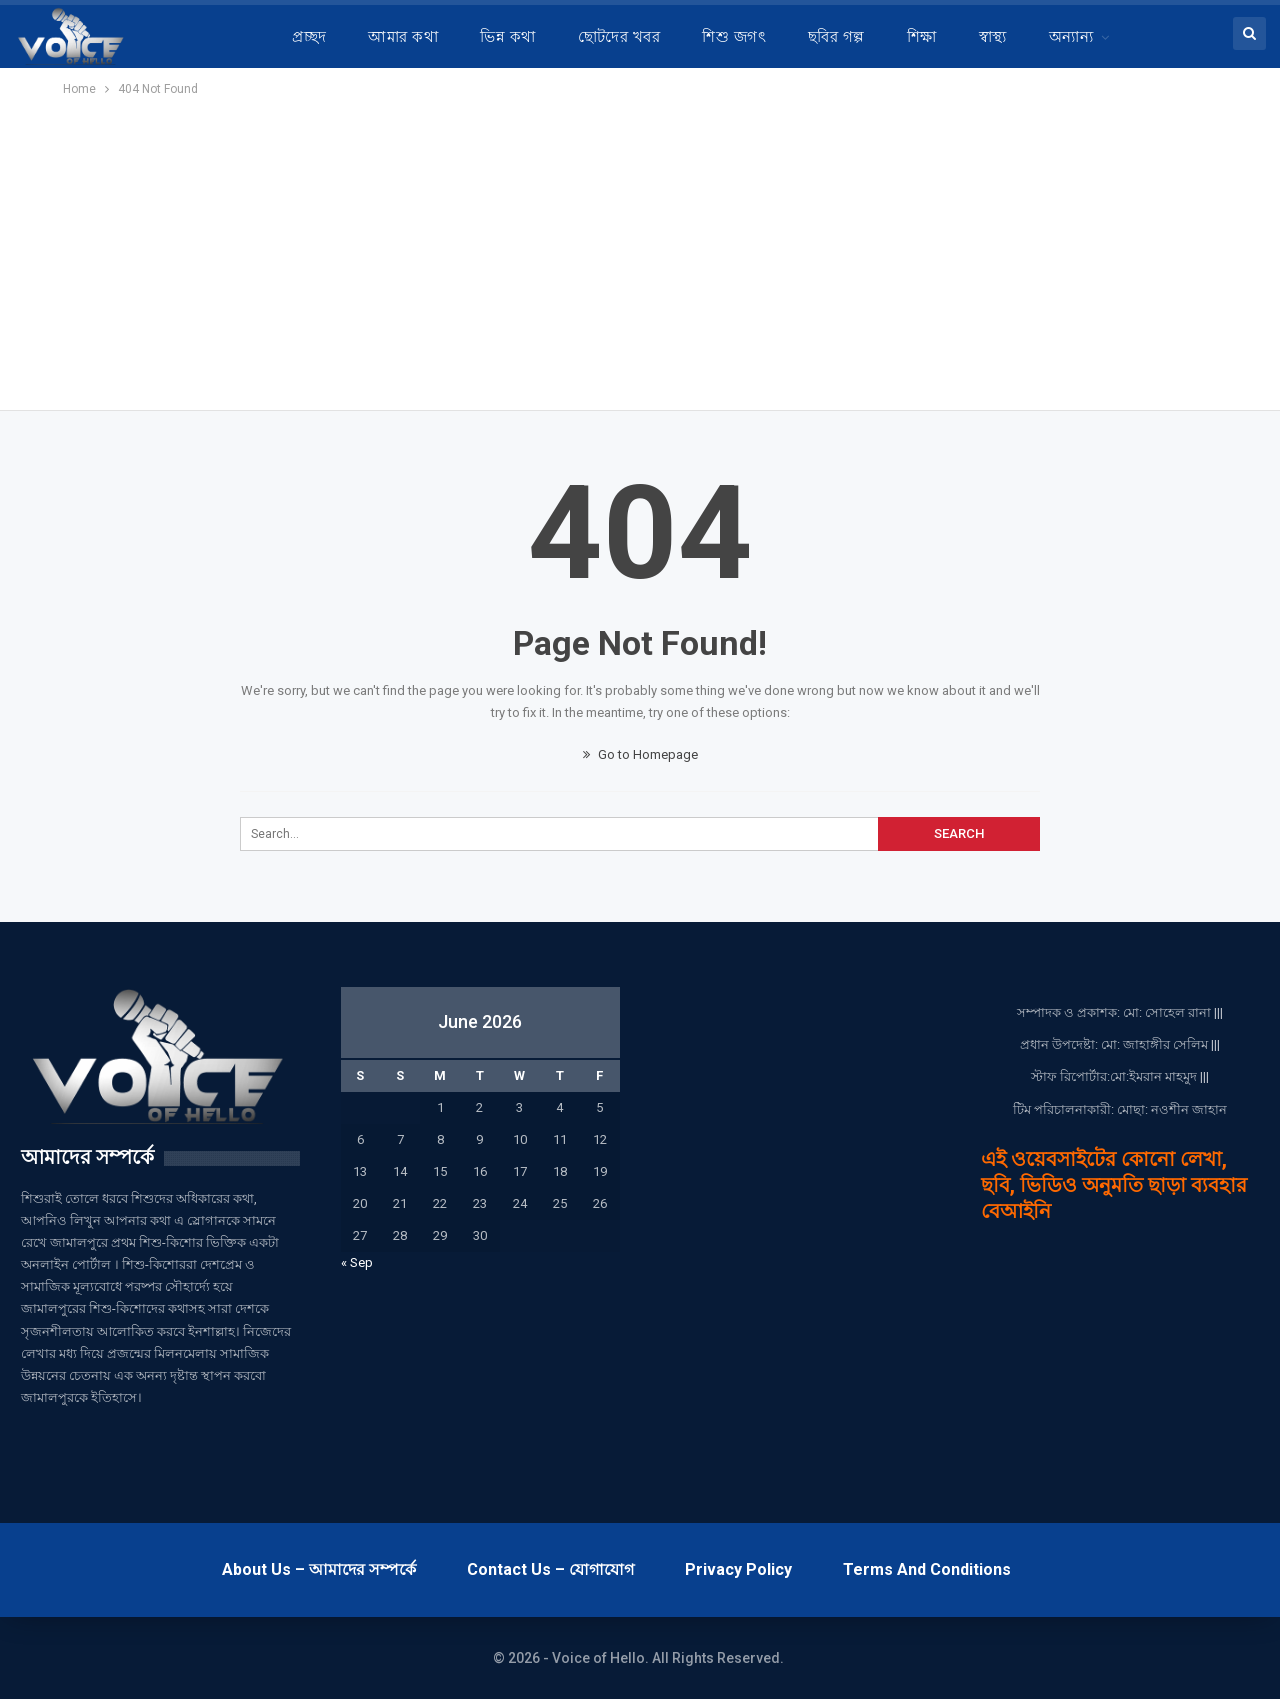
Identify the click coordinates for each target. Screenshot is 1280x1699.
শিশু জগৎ (734, 37)
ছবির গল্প (836, 37)
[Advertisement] (640, 250)
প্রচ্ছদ (309, 37)
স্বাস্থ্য (993, 37)
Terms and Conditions (927, 1569)
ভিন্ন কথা (507, 37)
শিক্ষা (922, 37)
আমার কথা (403, 37)
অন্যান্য (1071, 37)
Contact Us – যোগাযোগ (550, 1569)
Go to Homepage (640, 754)
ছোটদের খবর (619, 37)
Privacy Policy (738, 1569)
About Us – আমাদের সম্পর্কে (319, 1569)
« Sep (357, 1262)
